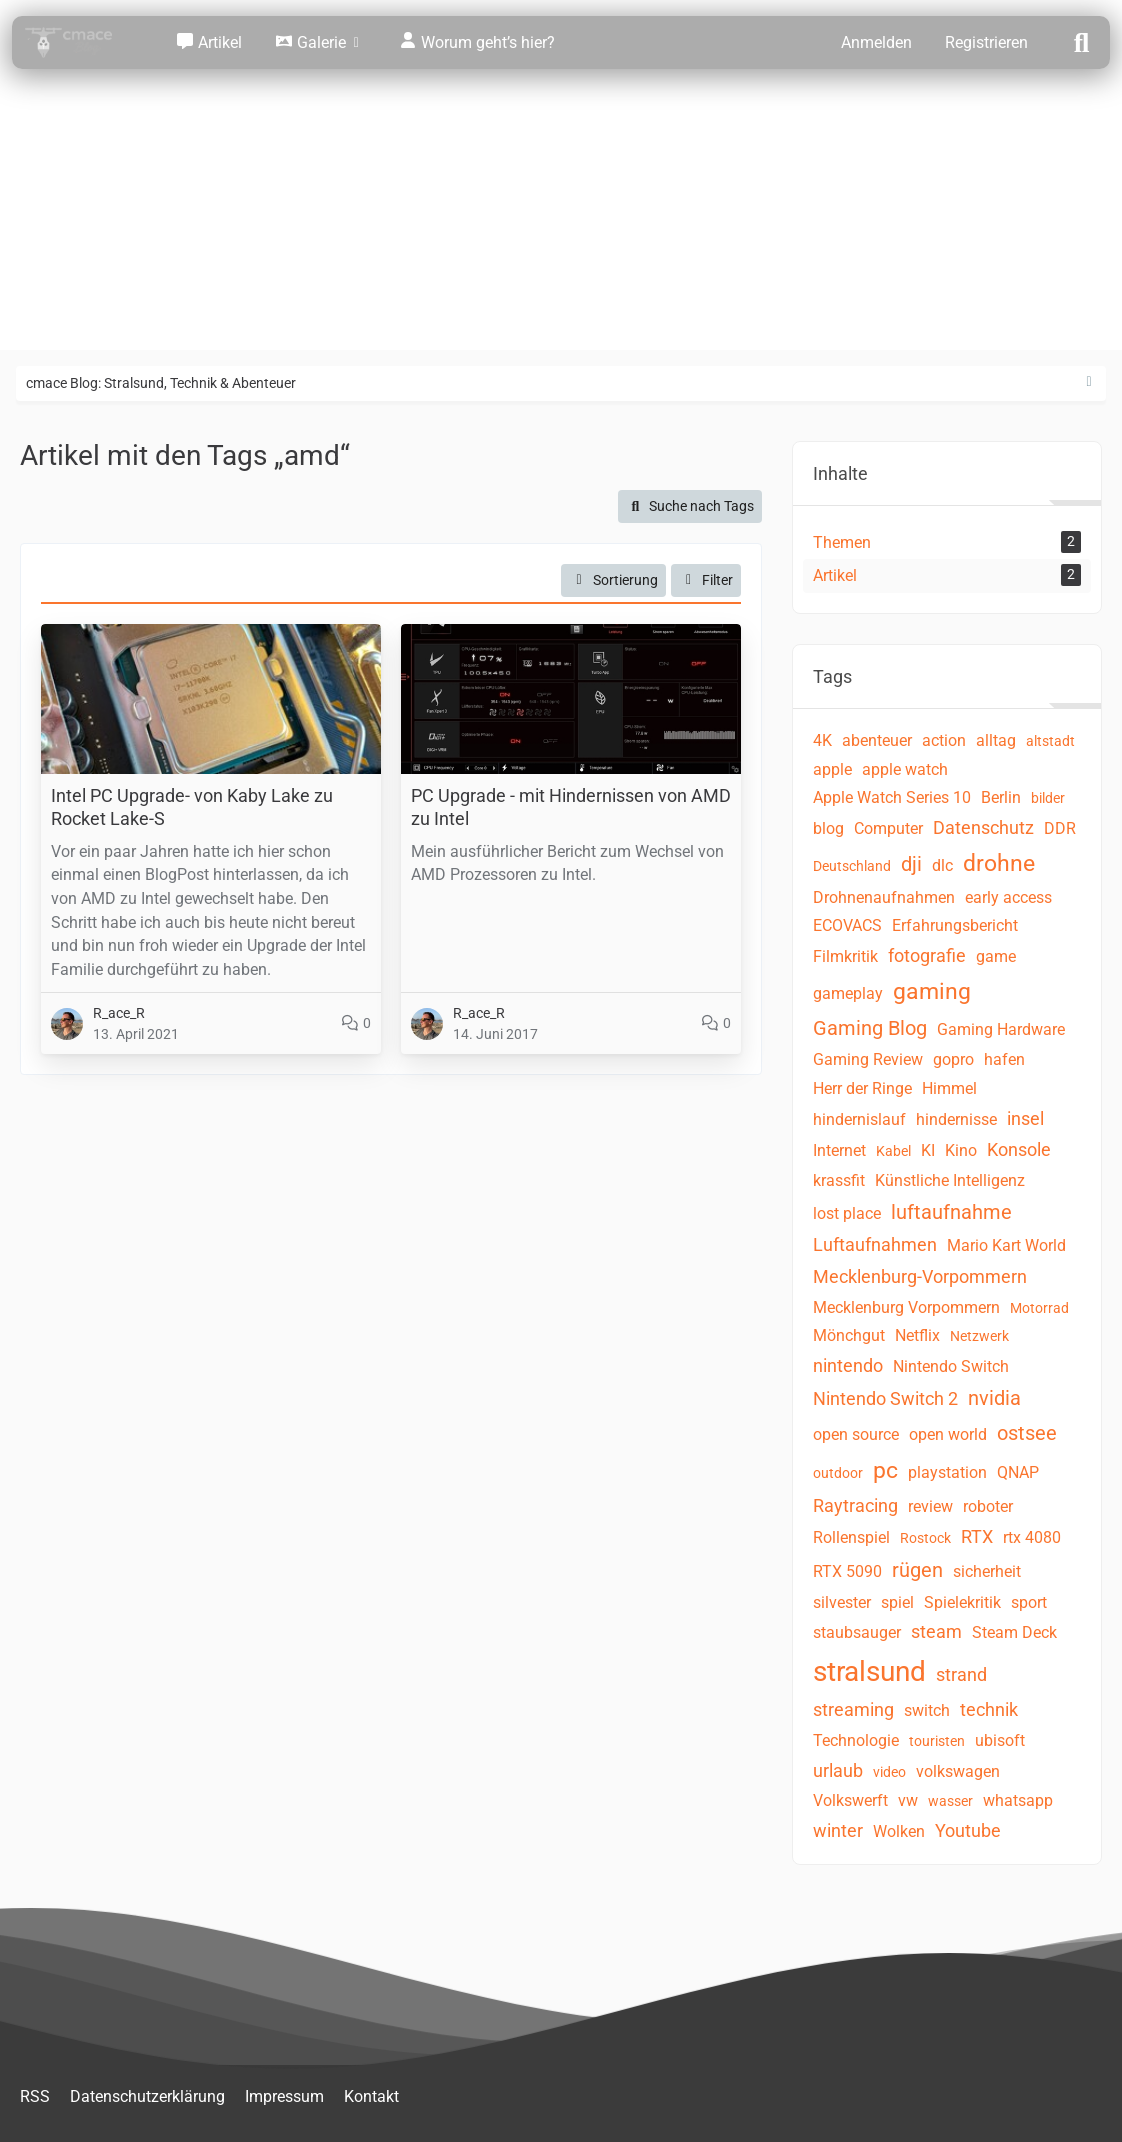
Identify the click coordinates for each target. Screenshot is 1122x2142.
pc (885, 1470)
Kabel (893, 1151)
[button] (613, 580)
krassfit (839, 1180)
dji (911, 864)
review (930, 1506)
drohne (999, 863)
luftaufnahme (951, 1212)
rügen (917, 1570)
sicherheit (987, 1571)
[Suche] (1082, 41)
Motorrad (1039, 1308)
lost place (847, 1213)
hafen (1004, 1059)
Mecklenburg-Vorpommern (920, 1276)
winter (838, 1830)
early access (1008, 897)
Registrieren (986, 42)
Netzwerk (979, 1336)
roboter (988, 1506)
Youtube (968, 1830)
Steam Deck (1014, 1632)
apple (832, 769)
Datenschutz (983, 827)
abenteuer (877, 740)
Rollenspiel (851, 1537)
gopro (953, 1059)
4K (822, 740)
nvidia (994, 1398)
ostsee (1027, 1433)
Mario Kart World (1006, 1245)
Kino (961, 1150)
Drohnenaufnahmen (884, 897)
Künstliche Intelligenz (950, 1180)
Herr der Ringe (862, 1088)
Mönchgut (849, 1335)
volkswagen (958, 1771)
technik (989, 1709)
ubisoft (1000, 1740)
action (944, 740)
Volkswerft (850, 1800)
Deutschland (852, 866)
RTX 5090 (847, 1571)
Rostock (925, 1538)
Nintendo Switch (951, 1366)
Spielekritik (962, 1602)
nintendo (848, 1365)
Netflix (917, 1335)
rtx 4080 (1032, 1537)
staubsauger (857, 1632)
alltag (996, 740)
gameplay (848, 993)
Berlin (1001, 797)
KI (928, 1150)
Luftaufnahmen (875, 1244)
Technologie (856, 1740)
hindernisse (956, 1119)
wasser (950, 1801)
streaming (853, 1709)
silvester (842, 1602)
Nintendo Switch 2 (885, 1398)
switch (927, 1710)
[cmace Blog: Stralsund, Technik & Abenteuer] (82, 42)
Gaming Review (868, 1059)
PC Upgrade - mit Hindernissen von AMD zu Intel (571, 807)
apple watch (905, 769)
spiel (897, 1602)
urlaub (838, 1770)
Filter (706, 580)
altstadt (1050, 741)
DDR (1060, 828)
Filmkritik (845, 956)
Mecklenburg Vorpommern (906, 1307)
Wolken (899, 1831)
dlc (942, 865)
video (889, 1772)
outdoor (838, 1473)
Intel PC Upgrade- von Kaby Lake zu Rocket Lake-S (192, 807)
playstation (947, 1472)
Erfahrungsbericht (955, 925)
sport (1029, 1602)
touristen (937, 1741)
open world (948, 1434)
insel (1025, 1118)
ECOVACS (847, 925)
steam (936, 1631)
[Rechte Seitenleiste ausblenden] (1089, 382)
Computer (888, 828)
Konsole (1019, 1149)
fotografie (927, 955)
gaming (932, 991)
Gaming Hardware (1001, 1029)
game (996, 956)
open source (856, 1434)
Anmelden (876, 42)
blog (828, 828)
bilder (1048, 798)
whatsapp (1018, 1800)
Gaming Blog (870, 1028)
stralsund (869, 1671)
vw (908, 1800)
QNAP (1018, 1472)
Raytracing (855, 1505)
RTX (977, 1536)
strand (961, 1674)
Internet (839, 1150)
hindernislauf (859, 1119)
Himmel (949, 1088)
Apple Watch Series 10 (892, 797)
